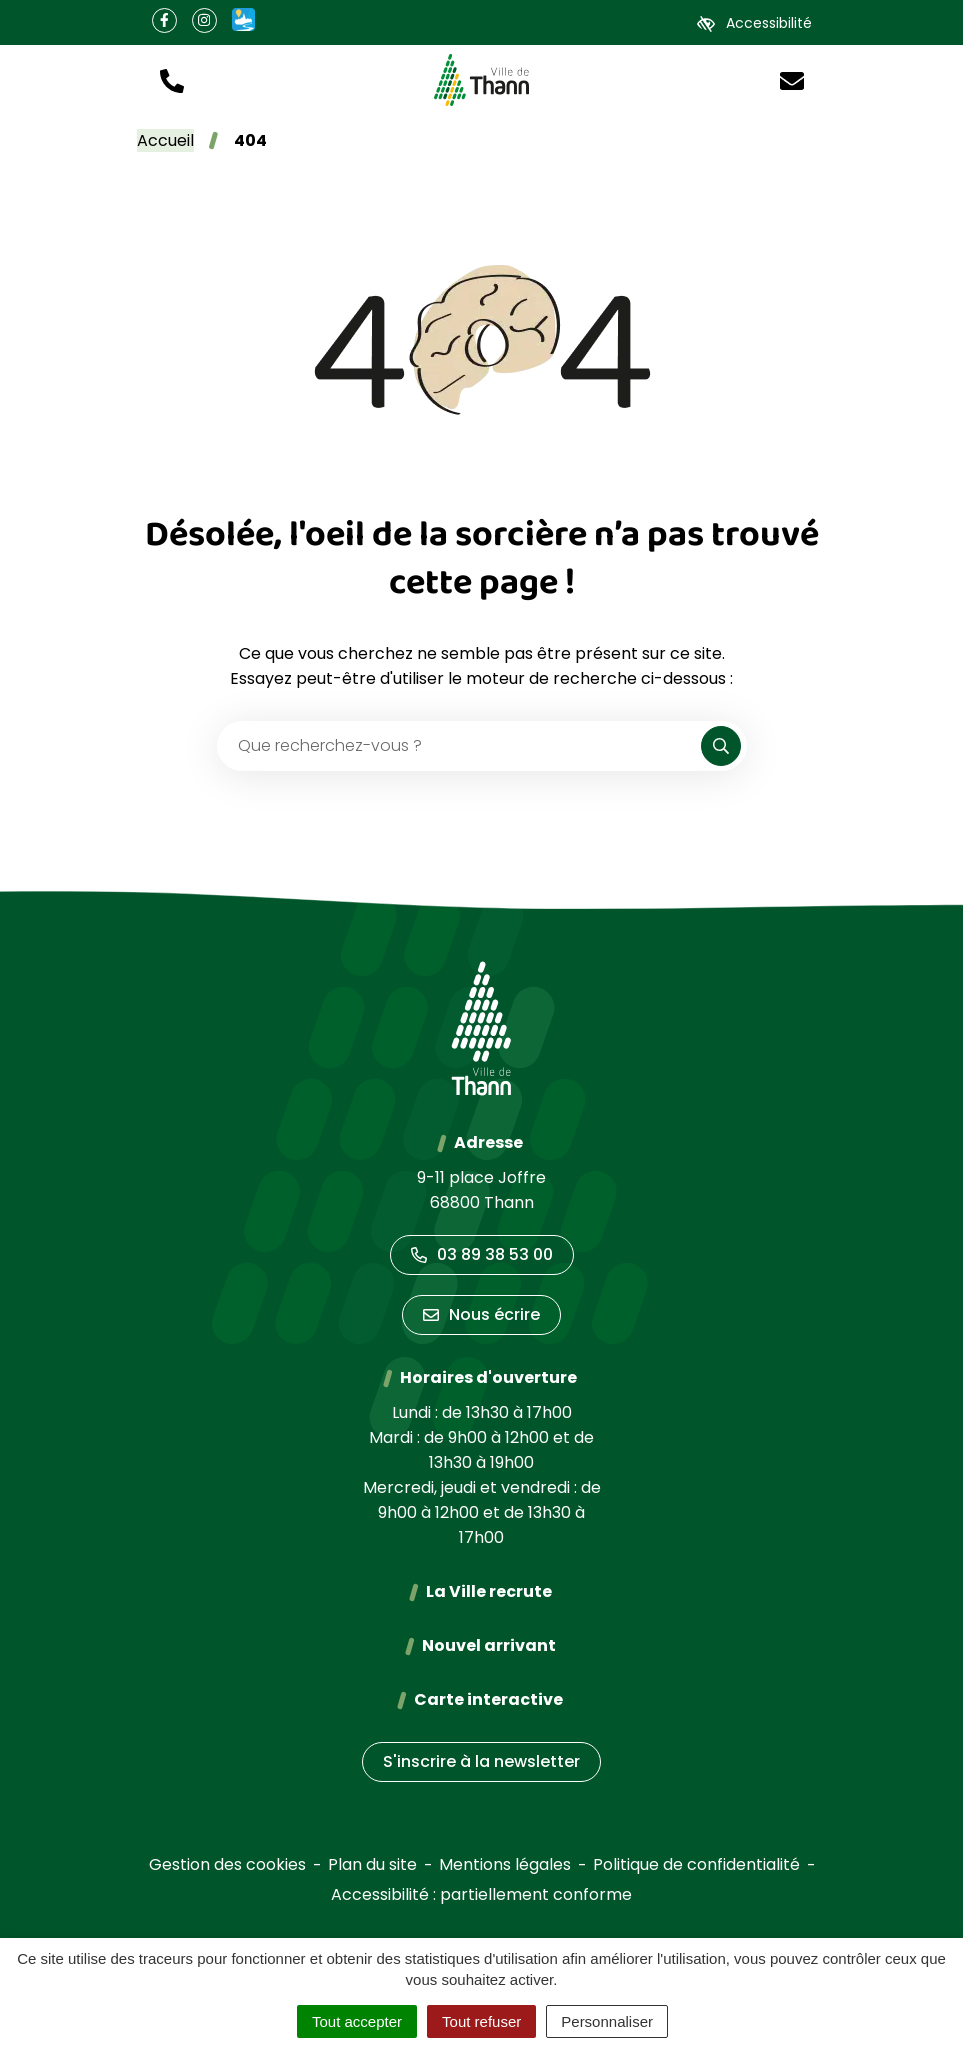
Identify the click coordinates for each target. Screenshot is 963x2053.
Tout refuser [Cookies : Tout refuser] (481, 2021)
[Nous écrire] (792, 79)
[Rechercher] (721, 746)
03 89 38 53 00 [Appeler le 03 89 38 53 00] (482, 1254)
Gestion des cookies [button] (227, 1864)
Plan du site (372, 1864)
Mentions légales (505, 1864)
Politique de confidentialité (696, 1864)
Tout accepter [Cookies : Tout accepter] (357, 2021)
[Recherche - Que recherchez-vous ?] (460, 746)
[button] (172, 79)
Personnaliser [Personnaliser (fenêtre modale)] (607, 2021)
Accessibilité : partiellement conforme (481, 1894)
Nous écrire (481, 1314)
